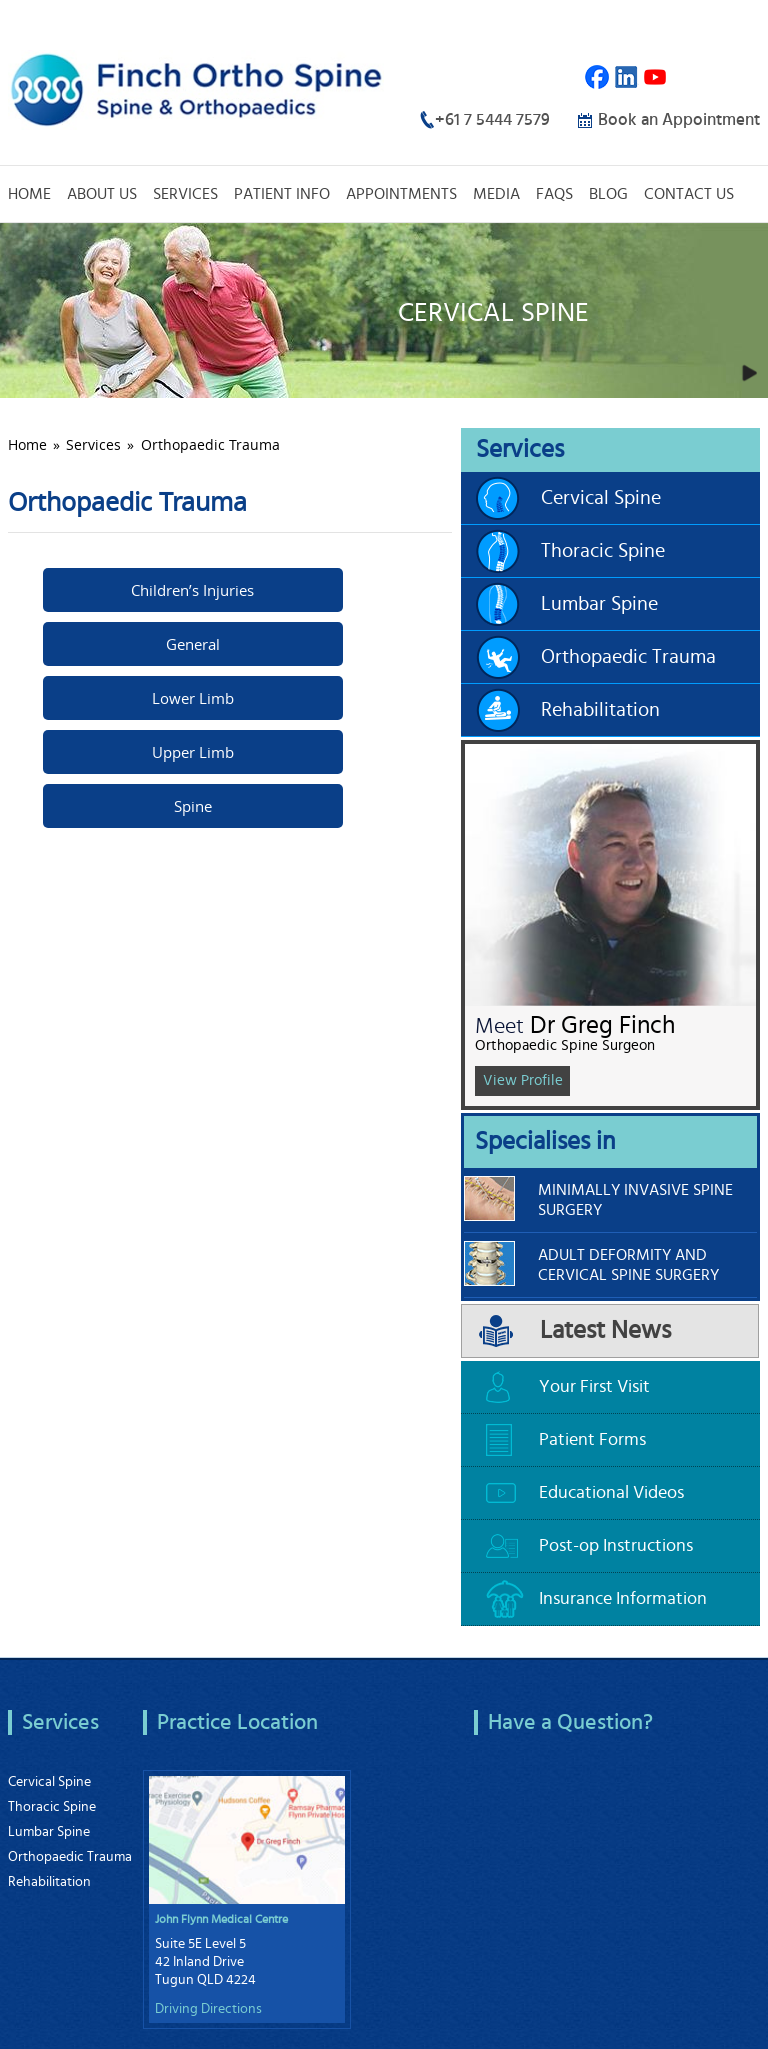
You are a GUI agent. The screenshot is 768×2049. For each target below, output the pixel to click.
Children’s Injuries (192, 590)
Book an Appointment (679, 119)
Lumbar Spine (599, 604)
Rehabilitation (600, 710)
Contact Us (689, 194)
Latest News (605, 1330)
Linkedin (626, 77)
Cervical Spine (601, 498)
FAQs (554, 194)
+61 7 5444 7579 (492, 119)
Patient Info (282, 194)
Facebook (597, 77)
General (193, 644)
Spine (193, 806)
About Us (102, 194)
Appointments (401, 194)
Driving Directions (208, 2009)
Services (185, 194)
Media (496, 194)
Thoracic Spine (603, 551)
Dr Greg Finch (602, 1025)
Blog (608, 194)
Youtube (655, 77)
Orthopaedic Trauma (628, 657)
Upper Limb (193, 752)
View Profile (523, 1080)
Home (29, 194)
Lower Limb (193, 698)
